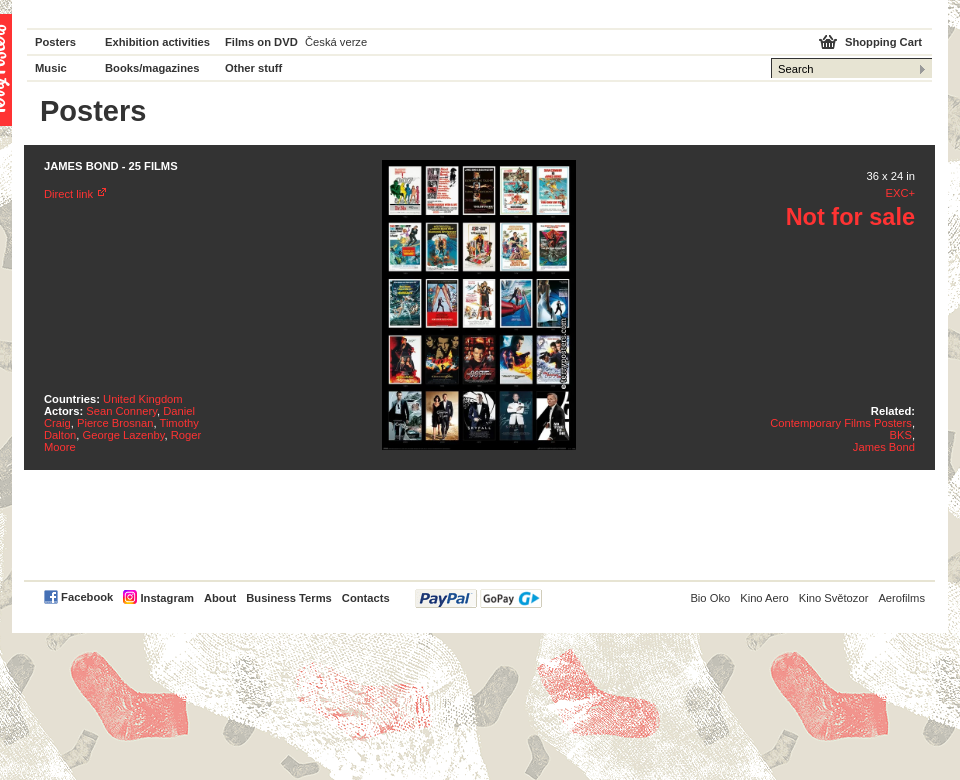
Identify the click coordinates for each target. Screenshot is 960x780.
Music (51, 68)
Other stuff (253, 68)
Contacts (366, 598)
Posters (55, 42)
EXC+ (900, 193)
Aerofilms (901, 598)
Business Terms (289, 598)
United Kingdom (143, 399)
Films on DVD (261, 42)
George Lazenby (124, 435)
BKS (901, 435)
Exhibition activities (157, 42)
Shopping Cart (883, 42)
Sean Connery (121, 411)
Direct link (68, 194)
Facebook (87, 597)
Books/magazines (152, 68)
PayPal (478, 598)
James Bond (884, 447)
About (220, 598)
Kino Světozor (834, 598)
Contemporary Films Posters (841, 423)
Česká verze (336, 42)
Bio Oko (710, 598)
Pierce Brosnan (115, 423)
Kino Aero (764, 598)
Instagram (166, 598)
